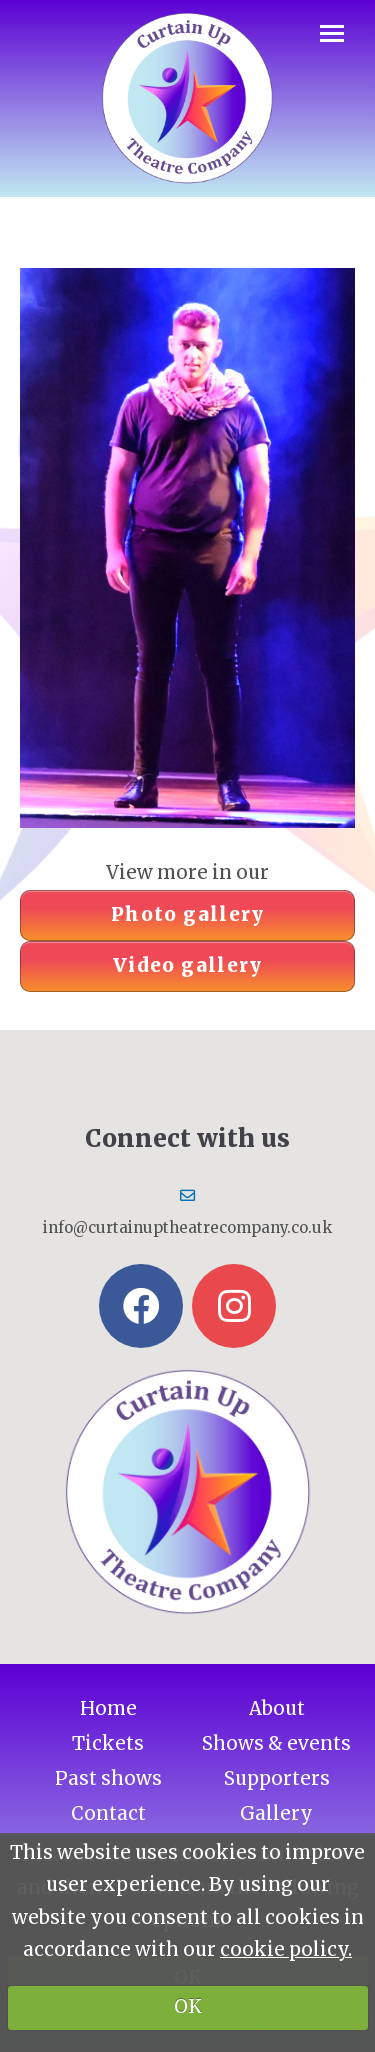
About (277, 1708)
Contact (108, 1813)
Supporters (277, 1778)
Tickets (108, 1743)
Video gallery (187, 965)
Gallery (276, 1813)
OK (188, 2006)
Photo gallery (187, 914)
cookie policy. (286, 1949)
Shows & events (276, 1743)
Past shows (108, 1778)
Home (108, 1708)
